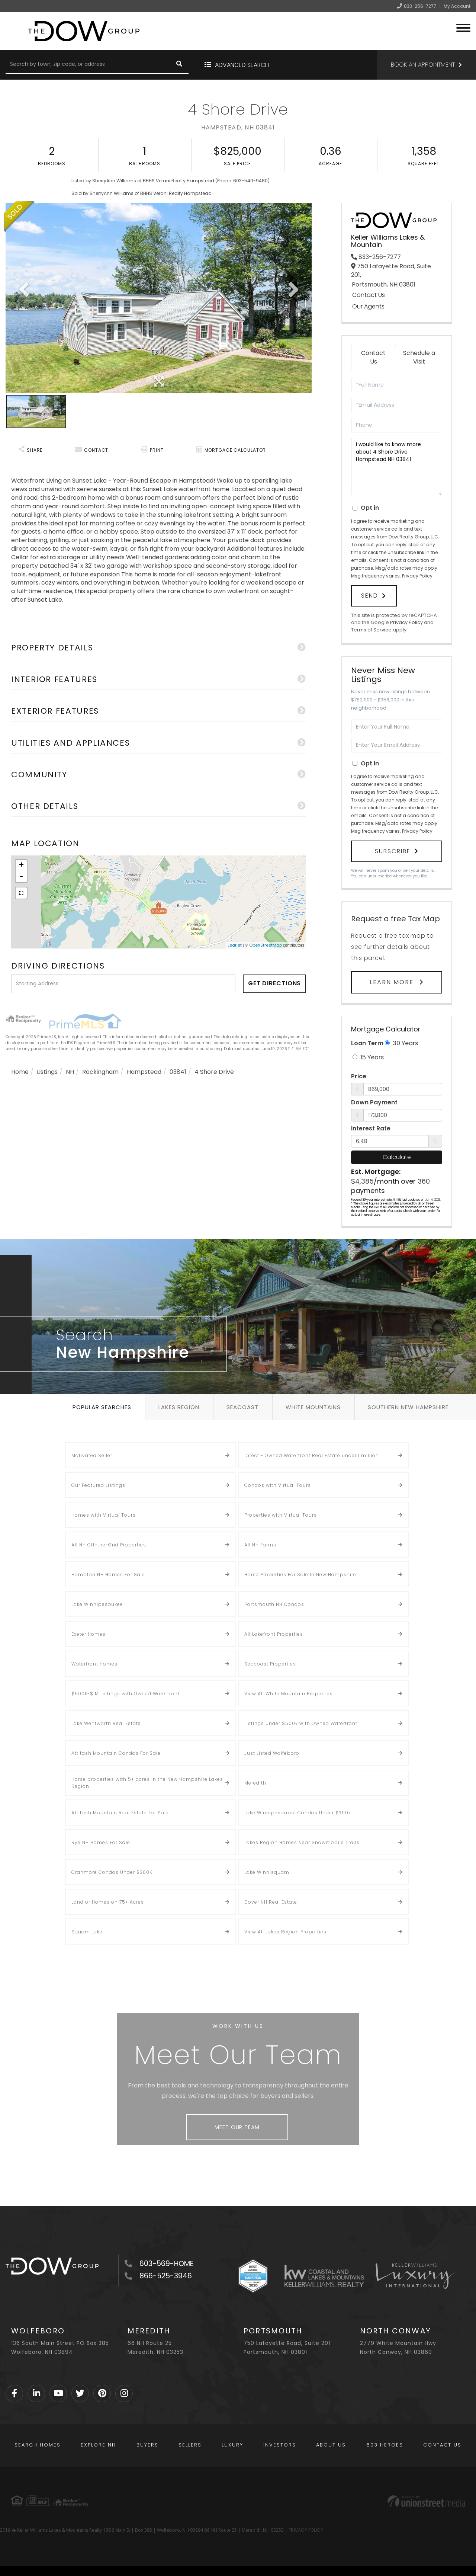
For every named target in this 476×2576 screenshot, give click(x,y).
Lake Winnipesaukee (97, 1604)
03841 (178, 1072)
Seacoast (242, 1407)
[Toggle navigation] (463, 27)
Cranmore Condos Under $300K (111, 1872)
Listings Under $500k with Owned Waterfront (300, 1723)
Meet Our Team (237, 2127)
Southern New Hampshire (408, 1407)
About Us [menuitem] (331, 2444)
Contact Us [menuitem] (442, 2444)
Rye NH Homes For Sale (100, 1842)
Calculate (397, 1157)
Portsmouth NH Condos (274, 1604)
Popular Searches (102, 1407)
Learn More (393, 982)
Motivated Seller (91, 1455)
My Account (457, 6)
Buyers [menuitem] (147, 2444)
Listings (47, 1072)
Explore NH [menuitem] (98, 2444)
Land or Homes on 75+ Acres (107, 1902)
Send (369, 595)
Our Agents (368, 307)
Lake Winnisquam (266, 1872)
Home (20, 1072)
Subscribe (393, 851)
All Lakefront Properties (273, 1634)
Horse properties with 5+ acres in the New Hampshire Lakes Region (147, 1782)
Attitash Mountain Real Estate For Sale (120, 1812)
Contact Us (368, 295)
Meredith (255, 1783)
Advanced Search (242, 65)
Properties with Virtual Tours (280, 1515)
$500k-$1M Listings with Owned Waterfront (125, 1693)
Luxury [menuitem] (232, 2444)
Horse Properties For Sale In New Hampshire (300, 1574)
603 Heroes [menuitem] (384, 2444)
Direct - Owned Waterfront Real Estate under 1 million (311, 1455)
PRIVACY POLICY (306, 2530)
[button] (179, 64)
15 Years (368, 1057)
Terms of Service (371, 630)
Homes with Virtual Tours (103, 1515)
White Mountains (313, 1407)
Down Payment (374, 1102)
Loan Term (367, 1043)
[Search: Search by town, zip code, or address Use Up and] (88, 64)
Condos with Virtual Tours (277, 1485)
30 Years (401, 1043)
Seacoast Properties (270, 1664)
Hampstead (144, 1072)
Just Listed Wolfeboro (271, 1753)
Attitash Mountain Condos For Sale (116, 1753)
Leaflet (235, 945)
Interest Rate (370, 1128)
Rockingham (100, 1072)
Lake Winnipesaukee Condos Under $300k (297, 1812)
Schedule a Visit (419, 357)
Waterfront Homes (94, 1664)
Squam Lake (87, 1932)
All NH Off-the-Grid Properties (108, 1545)
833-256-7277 (420, 6)
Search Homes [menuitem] (38, 2444)
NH (70, 1072)
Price (358, 1076)
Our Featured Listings (98, 1485)
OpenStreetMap (265, 945)
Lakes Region (178, 1407)
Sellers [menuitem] (190, 2444)
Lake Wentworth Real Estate (106, 1723)
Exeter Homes (88, 1634)
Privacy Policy (417, 576)
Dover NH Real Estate (270, 1902)
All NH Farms (260, 1545)
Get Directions (274, 983)
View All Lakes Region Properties (285, 1932)
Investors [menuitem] (279, 2444)
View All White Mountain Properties (288, 1693)
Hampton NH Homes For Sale (108, 1574)
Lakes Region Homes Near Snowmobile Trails (302, 1842)
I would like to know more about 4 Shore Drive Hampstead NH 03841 (396, 466)
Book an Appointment (423, 64)
